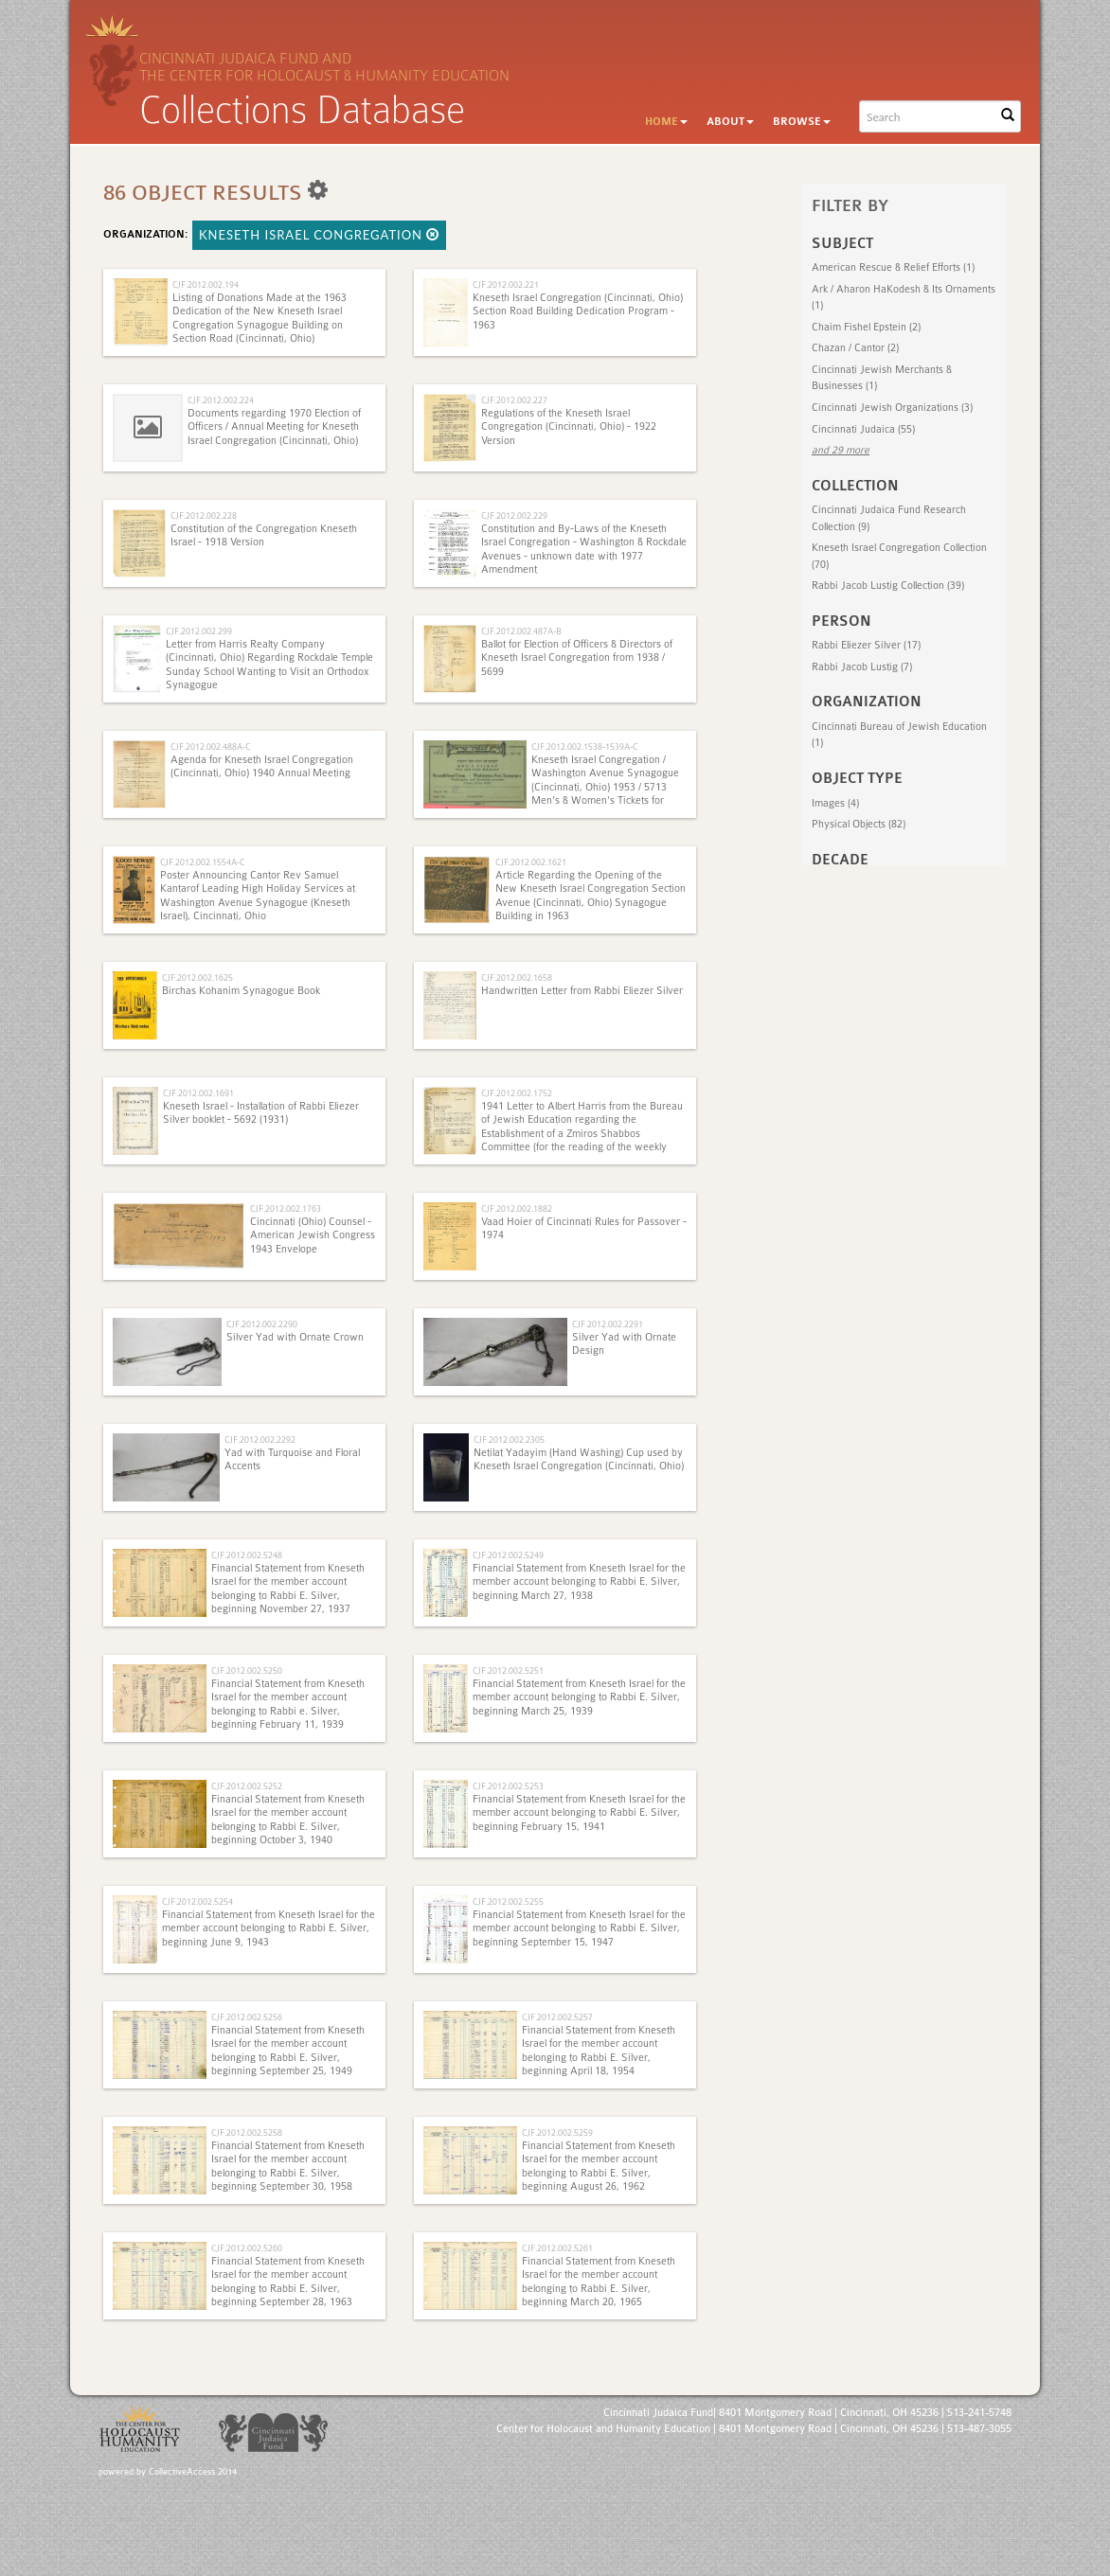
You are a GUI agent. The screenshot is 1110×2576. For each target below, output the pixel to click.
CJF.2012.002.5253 (508, 1786)
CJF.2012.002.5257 (557, 2017)
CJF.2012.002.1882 (516, 1208)
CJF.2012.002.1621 (530, 862)
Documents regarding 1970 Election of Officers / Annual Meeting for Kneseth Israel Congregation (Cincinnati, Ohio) (274, 427)
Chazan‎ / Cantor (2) (855, 348)
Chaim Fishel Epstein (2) (866, 327)
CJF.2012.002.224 (221, 400)
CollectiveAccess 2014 (193, 2472)
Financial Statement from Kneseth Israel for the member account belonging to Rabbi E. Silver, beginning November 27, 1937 (288, 1588)
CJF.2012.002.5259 (557, 2132)
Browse (802, 121)
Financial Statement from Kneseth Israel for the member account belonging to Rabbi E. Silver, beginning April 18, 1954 (598, 2050)
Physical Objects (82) (858, 824)
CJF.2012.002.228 (203, 515)
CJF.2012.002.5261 (557, 2248)
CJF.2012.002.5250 (246, 1670)
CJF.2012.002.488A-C (210, 746)
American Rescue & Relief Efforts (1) (893, 267)
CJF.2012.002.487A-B (521, 631)
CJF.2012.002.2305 (509, 1439)
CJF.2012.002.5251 (508, 1670)
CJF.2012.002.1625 (197, 977)
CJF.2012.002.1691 (198, 1093)
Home (666, 121)
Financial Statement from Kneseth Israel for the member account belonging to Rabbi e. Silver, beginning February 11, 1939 (288, 1704)
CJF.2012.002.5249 (508, 1555)
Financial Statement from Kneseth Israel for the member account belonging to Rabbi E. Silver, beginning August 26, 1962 (598, 2166)
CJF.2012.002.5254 (197, 1901)
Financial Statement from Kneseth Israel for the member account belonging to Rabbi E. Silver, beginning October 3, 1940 (288, 1819)
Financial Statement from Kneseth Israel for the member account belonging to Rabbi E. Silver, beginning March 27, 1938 (579, 1582)
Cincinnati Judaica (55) (863, 429)
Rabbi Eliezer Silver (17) (866, 645)
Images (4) (835, 803)
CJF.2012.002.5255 (508, 1901)
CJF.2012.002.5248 (246, 1555)
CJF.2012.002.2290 (261, 1324)
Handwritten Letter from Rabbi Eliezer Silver (582, 991)
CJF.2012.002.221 (506, 284)
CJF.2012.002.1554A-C (202, 862)
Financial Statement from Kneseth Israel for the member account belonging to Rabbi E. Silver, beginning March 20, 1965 (598, 2281)
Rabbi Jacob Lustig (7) (862, 667)
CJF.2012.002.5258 (246, 2132)
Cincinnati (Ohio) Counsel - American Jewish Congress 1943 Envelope (312, 1235)
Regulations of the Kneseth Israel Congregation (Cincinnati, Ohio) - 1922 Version (568, 427)
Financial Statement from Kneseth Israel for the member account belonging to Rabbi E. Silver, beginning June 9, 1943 (268, 1928)
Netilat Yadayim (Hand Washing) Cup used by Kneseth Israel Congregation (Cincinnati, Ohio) (579, 1459)
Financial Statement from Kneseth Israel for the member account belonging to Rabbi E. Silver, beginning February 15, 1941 (579, 1813)
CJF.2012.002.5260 (246, 2248)
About (730, 121)
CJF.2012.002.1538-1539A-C (584, 746)
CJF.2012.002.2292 (259, 1439)
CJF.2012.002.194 (205, 284)
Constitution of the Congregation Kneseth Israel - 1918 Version (263, 535)
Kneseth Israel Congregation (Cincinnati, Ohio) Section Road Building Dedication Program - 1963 (578, 311)
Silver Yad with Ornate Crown (295, 1337)
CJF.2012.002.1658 (516, 977)
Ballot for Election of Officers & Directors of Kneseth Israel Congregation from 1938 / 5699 (576, 658)
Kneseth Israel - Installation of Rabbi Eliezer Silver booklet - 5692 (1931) (261, 1113)
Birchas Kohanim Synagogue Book (241, 991)
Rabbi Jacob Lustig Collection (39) (888, 585)
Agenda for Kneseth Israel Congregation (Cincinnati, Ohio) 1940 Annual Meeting (261, 766)
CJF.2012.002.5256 (246, 2017)
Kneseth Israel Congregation (319, 234)
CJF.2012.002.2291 (607, 1324)
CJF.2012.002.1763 (285, 1208)
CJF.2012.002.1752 (516, 1093)
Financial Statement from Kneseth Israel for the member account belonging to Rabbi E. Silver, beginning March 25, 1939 (579, 1697)
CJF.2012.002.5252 (246, 1786)
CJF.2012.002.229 (514, 515)
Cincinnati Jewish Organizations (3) (892, 407)
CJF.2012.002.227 (514, 400)
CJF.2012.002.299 (199, 631)
